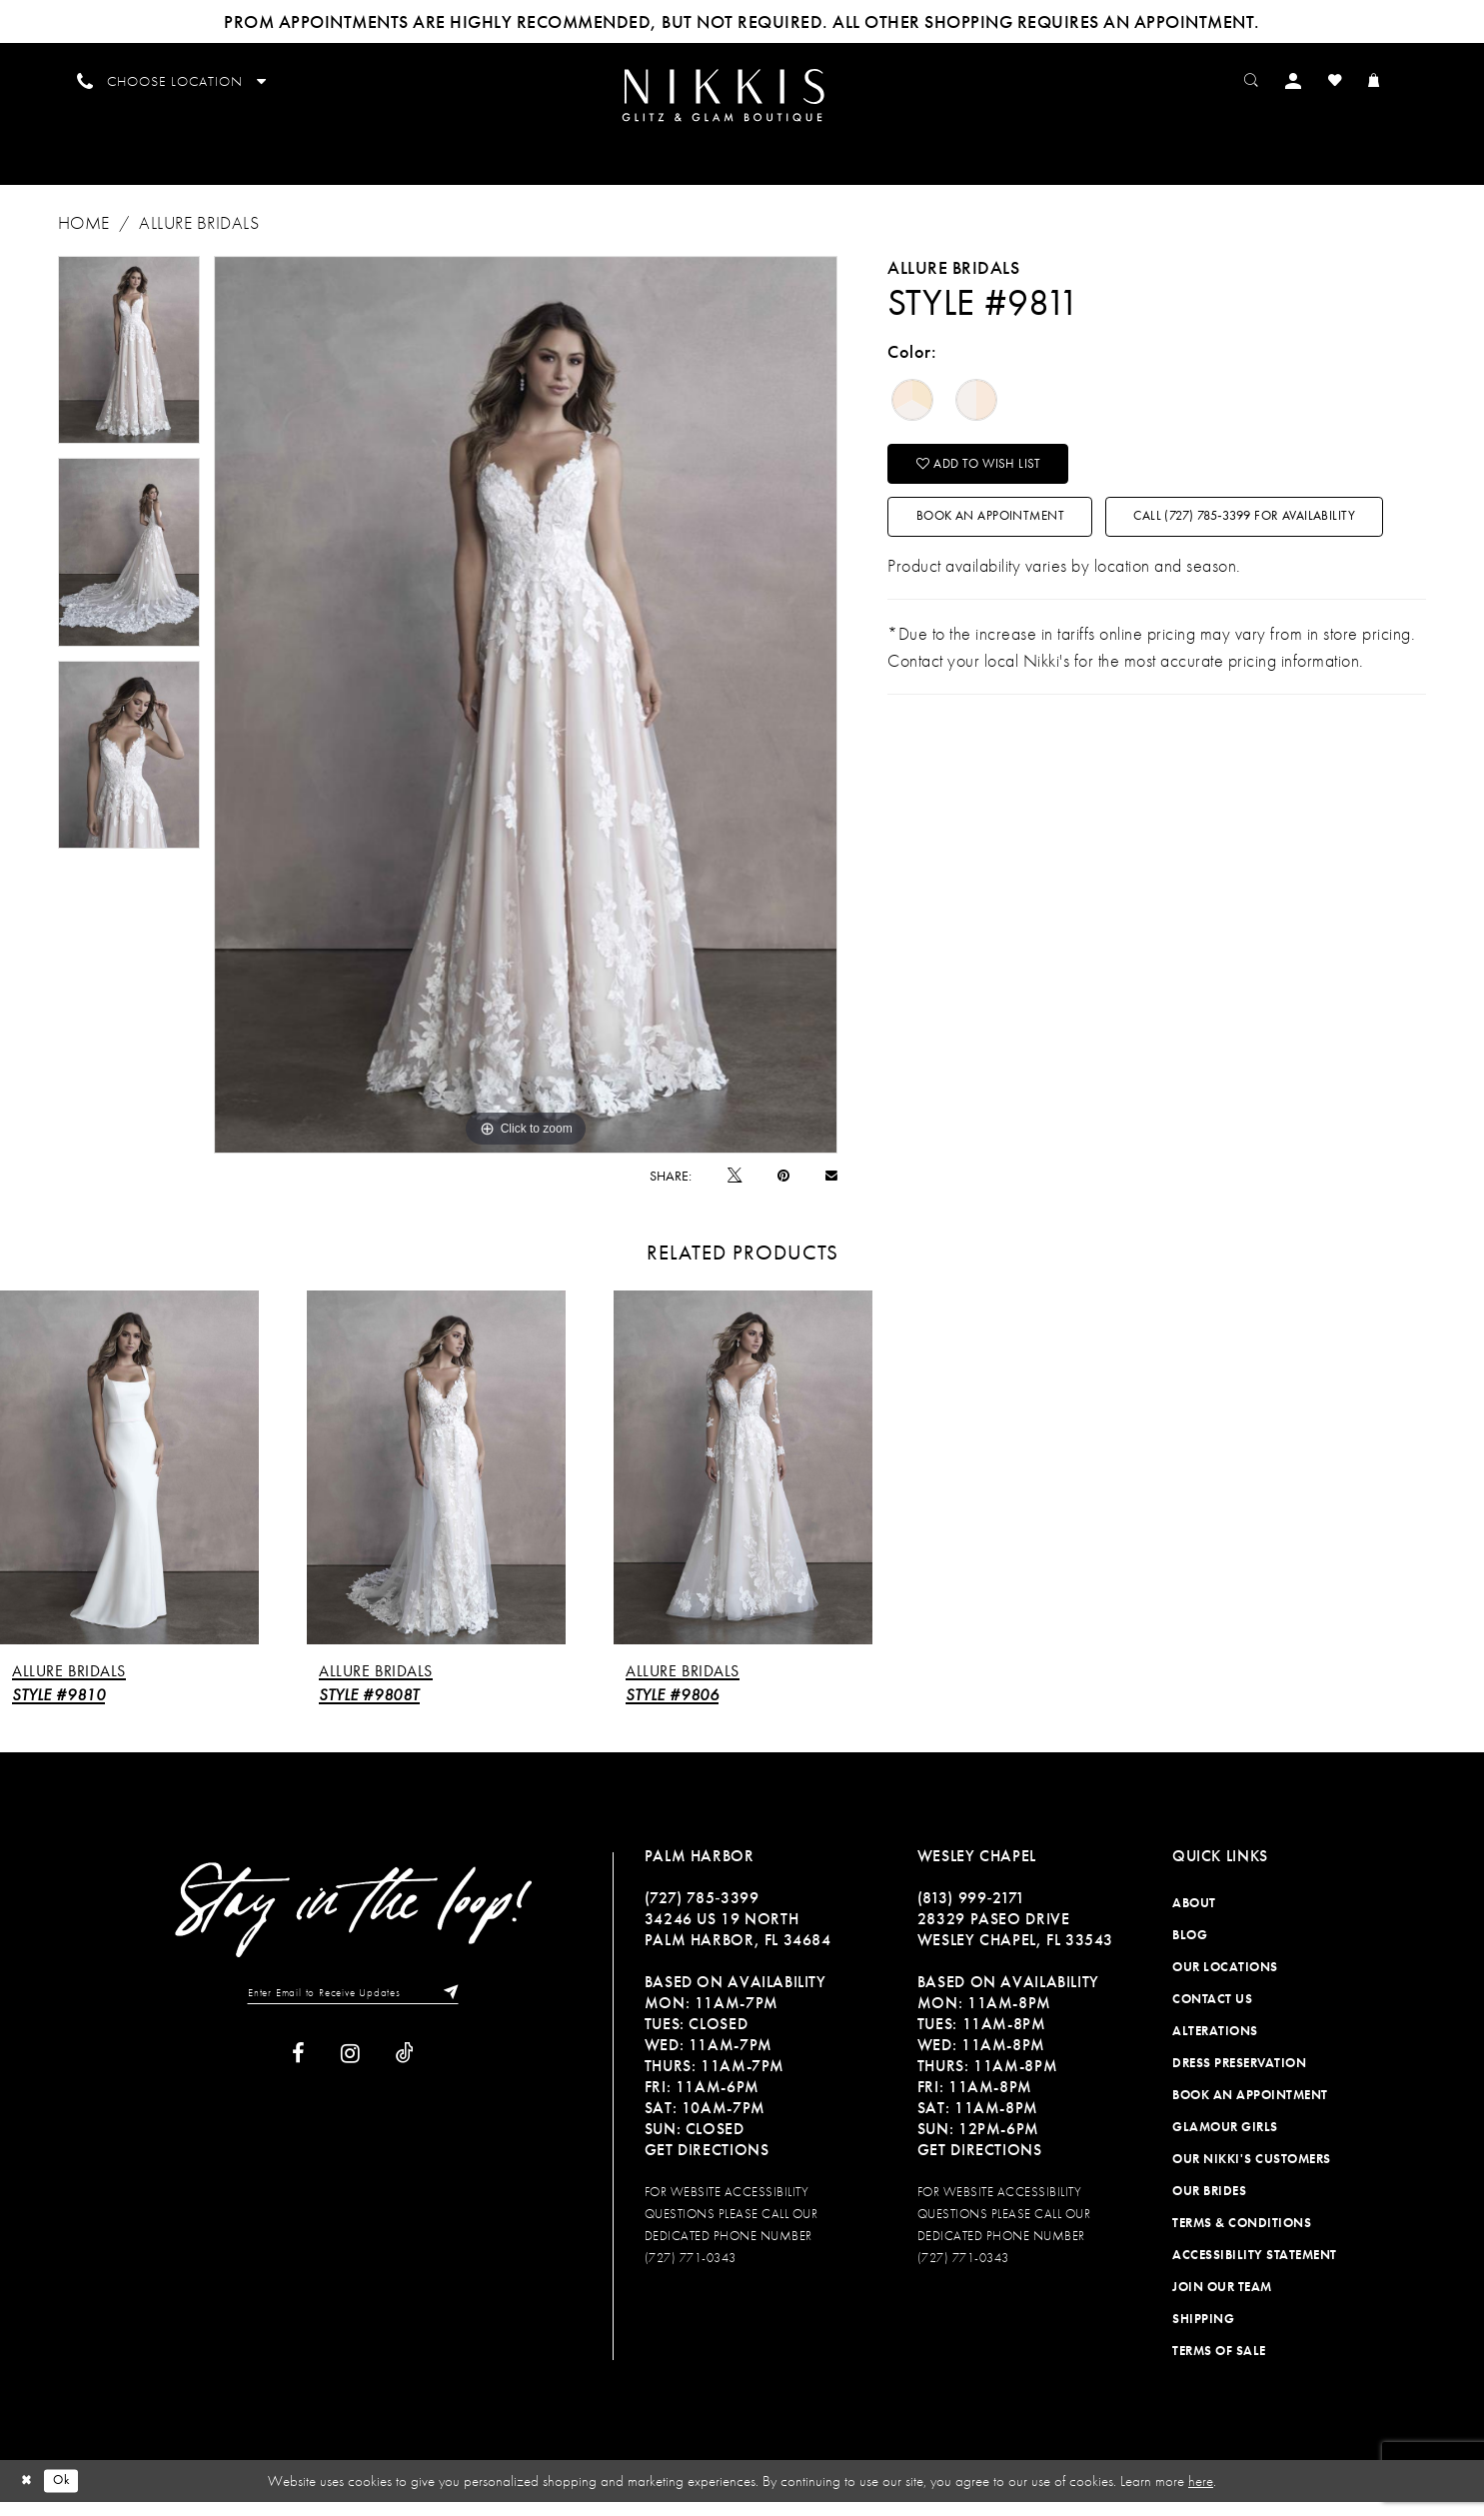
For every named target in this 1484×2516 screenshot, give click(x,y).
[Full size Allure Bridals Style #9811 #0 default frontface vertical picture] (526, 719)
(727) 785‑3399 (702, 1911)
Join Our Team (1222, 2300)
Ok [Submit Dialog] (69, 2494)
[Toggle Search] (1272, 79)
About (1194, 1916)
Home (84, 236)
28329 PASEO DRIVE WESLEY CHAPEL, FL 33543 (1015, 1943)
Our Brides (1209, 2204)
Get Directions (707, 2163)
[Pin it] (783, 1190)
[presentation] (129, 1481)
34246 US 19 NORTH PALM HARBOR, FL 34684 (738, 1943)
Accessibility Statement (1254, 2268)
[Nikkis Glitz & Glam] (741, 102)
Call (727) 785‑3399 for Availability (1060, 607)
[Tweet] (735, 1189)
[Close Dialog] (29, 2494)
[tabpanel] (129, 364)
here (1200, 2495)
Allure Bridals (199, 236)
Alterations (1215, 2044)
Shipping (1203, 2332)
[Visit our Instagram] (350, 2071)
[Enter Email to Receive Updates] (353, 2008)
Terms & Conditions (1241, 2236)
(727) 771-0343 (691, 2271)
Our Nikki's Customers (1251, 2172)
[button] (1317, 79)
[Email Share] (831, 1189)
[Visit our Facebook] (298, 2071)
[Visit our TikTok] (405, 2071)
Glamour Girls (1225, 2140)
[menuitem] (741, 101)
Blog (1189, 1948)
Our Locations (1225, 1980)
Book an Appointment (1013, 546)
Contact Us (1212, 2012)
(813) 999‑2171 (971, 1911)
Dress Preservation (1239, 2076)
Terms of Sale (1219, 2364)
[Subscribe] (463, 2008)
